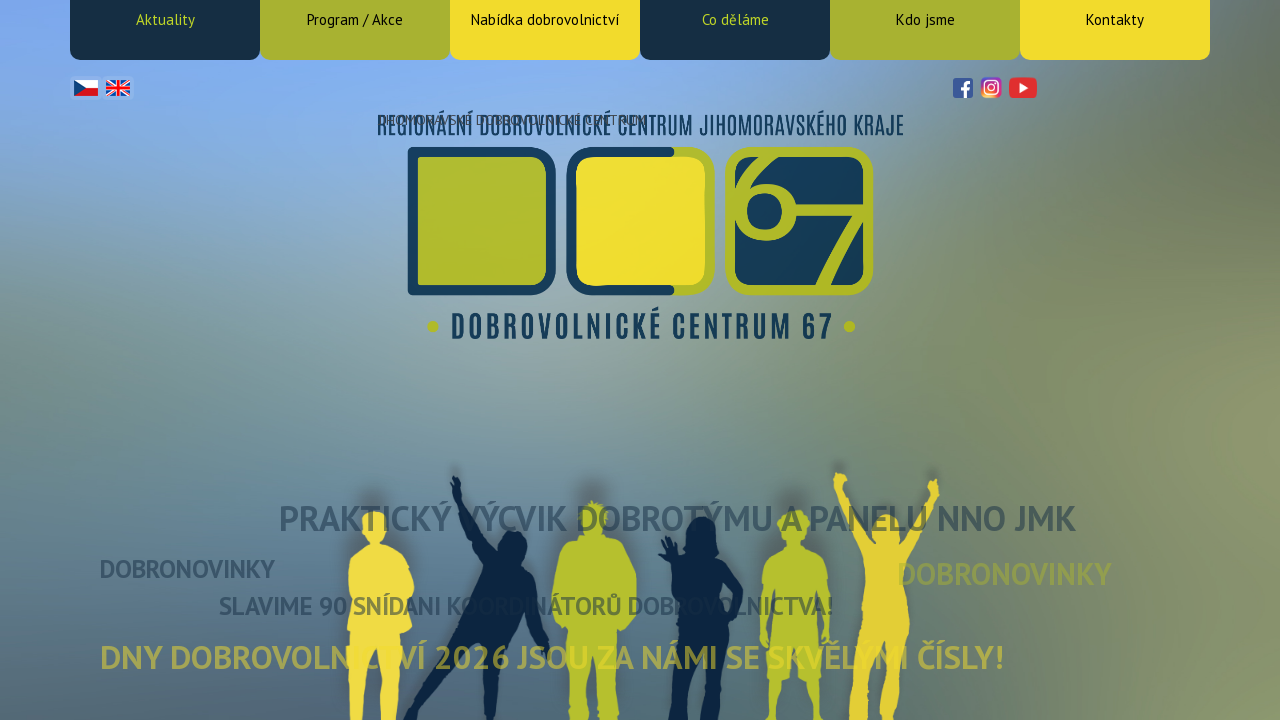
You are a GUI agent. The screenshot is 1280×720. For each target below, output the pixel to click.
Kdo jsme (925, 19)
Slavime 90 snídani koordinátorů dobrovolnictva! (526, 606)
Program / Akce (355, 19)
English (118, 88)
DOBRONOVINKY (187, 569)
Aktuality (165, 19)
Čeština (86, 88)
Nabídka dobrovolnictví (545, 19)
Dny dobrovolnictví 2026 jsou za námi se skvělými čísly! (552, 656)
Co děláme (735, 19)
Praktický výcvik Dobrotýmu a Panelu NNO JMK (678, 518)
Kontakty (1115, 19)
